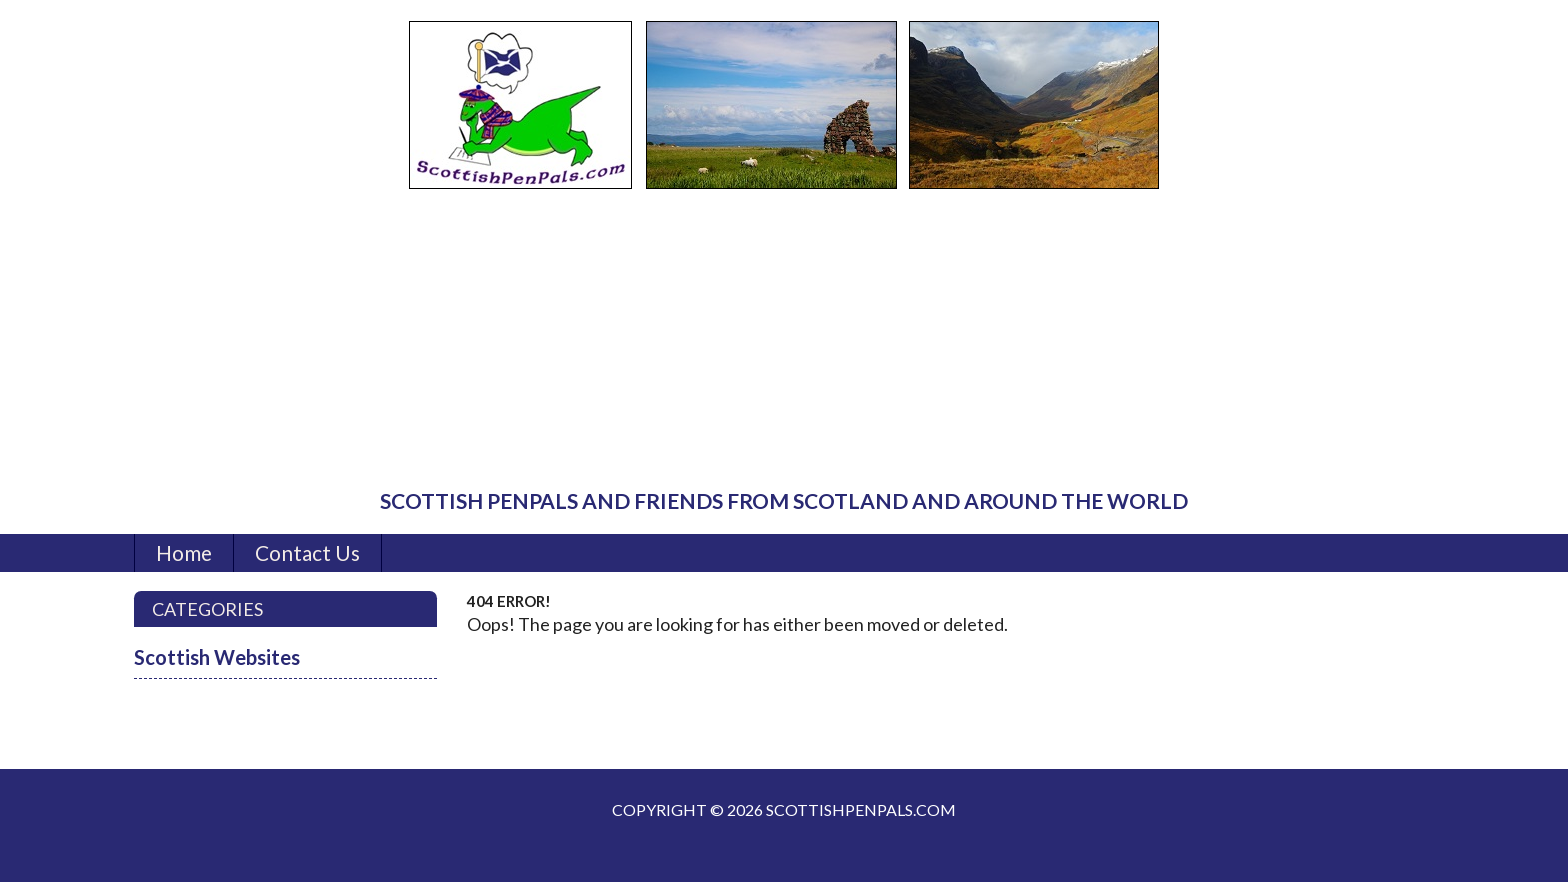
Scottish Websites (217, 657)
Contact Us (307, 552)
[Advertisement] (784, 340)
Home (184, 552)
